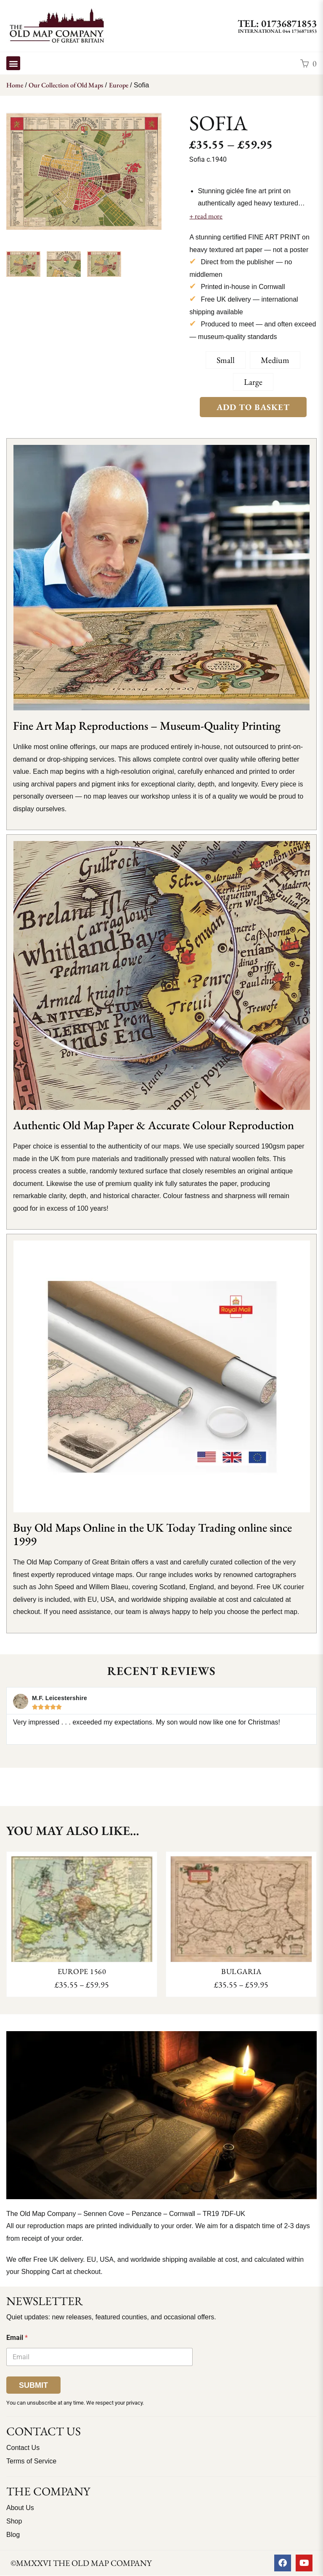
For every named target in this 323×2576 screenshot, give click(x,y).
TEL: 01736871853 (277, 23)
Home (14, 85)
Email (17, 2338)
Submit (33, 2385)
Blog (13, 2534)
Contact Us (23, 2447)
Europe (118, 85)
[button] (13, 63)
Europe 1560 (82, 1971)
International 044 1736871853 (277, 31)
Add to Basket (253, 407)
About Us (20, 2507)
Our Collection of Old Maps (66, 85)
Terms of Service (31, 2461)
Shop (14, 2521)
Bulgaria (241, 1971)
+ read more (205, 216)
